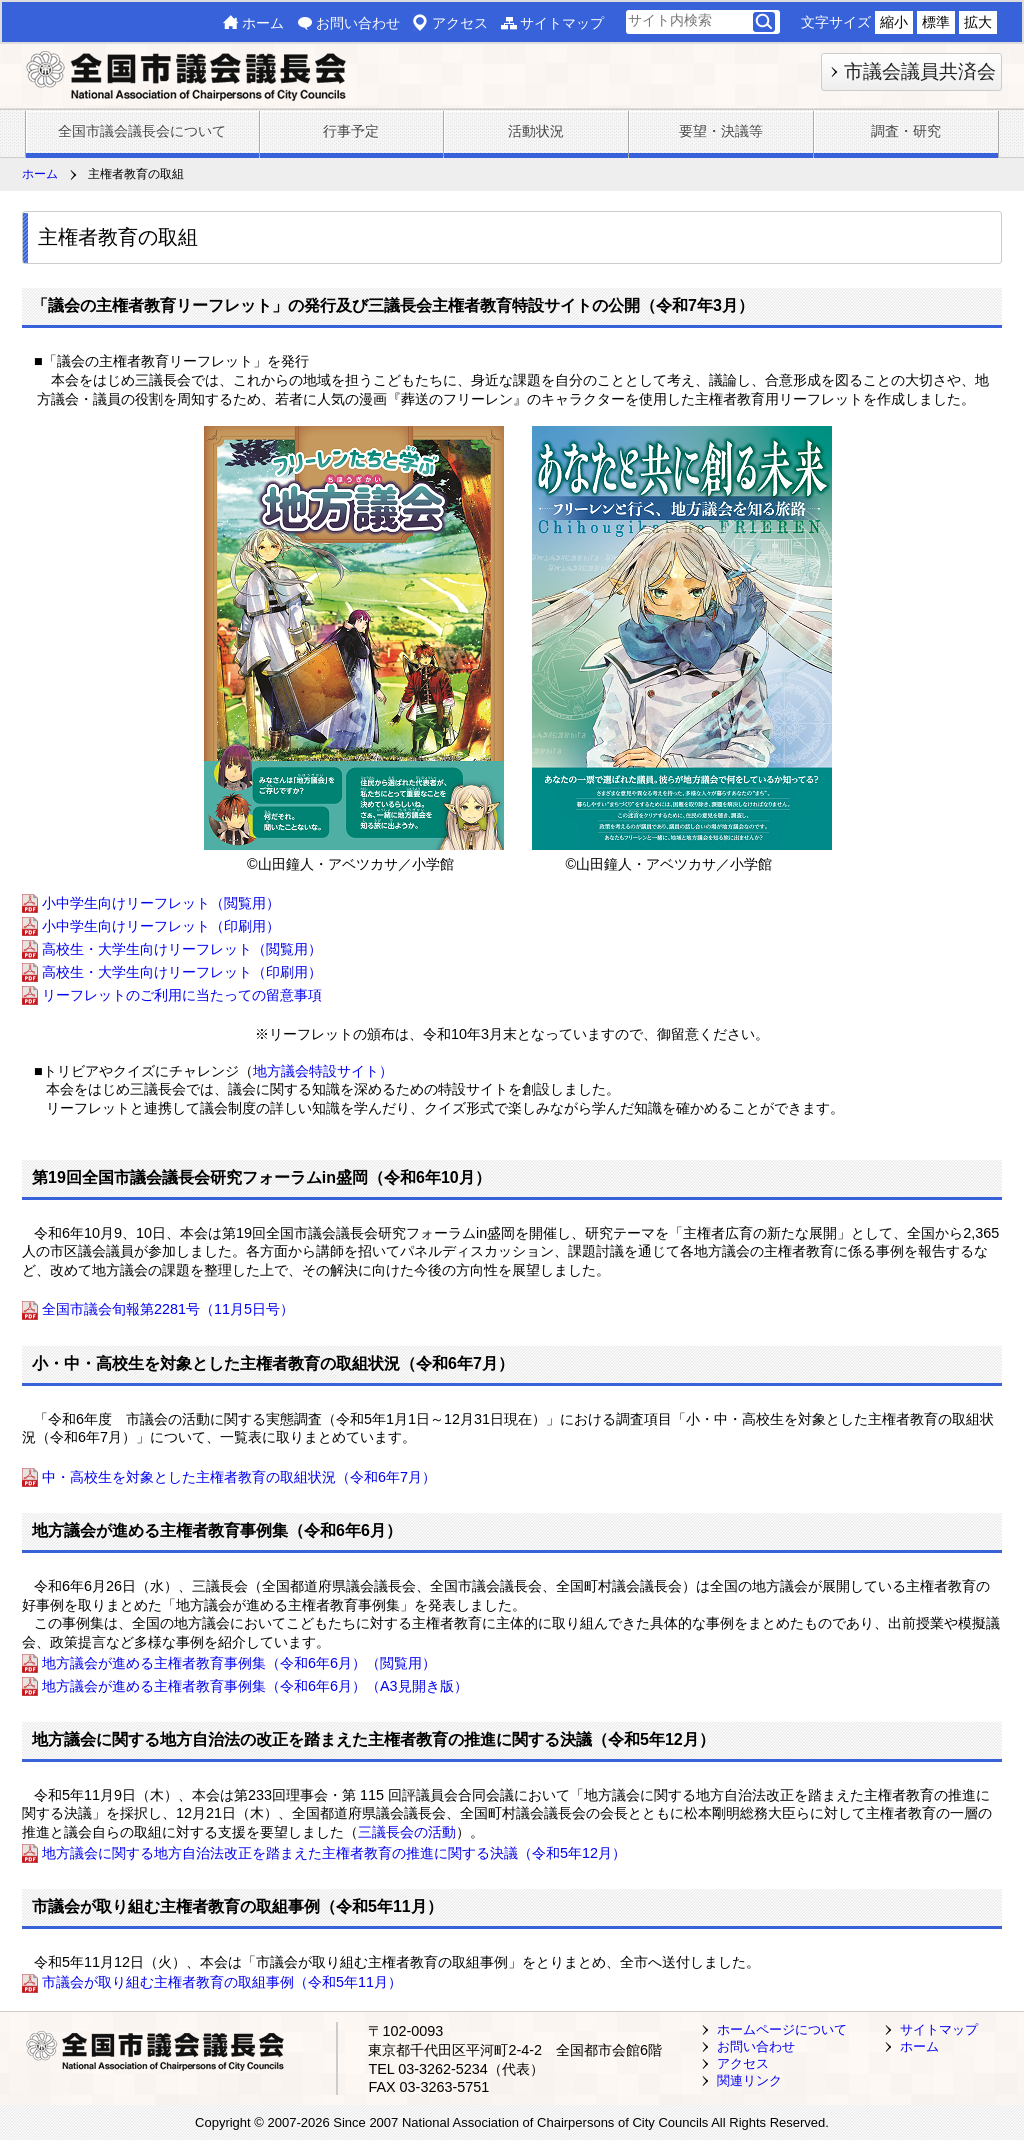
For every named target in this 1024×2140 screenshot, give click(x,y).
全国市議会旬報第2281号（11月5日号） (170, 1310)
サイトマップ (562, 23)
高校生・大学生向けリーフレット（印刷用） (182, 972)
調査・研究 (906, 131)
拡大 (978, 22)
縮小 (894, 22)
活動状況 (536, 131)
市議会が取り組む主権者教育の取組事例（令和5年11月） (222, 1983)
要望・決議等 (721, 131)
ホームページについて (782, 2029)
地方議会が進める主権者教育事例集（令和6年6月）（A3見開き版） (255, 1686)
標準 (936, 22)
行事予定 (351, 131)
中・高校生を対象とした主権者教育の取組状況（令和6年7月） (239, 1477)
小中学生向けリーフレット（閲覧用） (161, 903)
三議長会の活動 (407, 1832)
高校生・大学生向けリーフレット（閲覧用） (182, 949)
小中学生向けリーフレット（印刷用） (161, 926)
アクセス (460, 23)
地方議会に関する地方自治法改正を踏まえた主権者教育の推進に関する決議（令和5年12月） (334, 1853)
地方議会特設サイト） (323, 1071)
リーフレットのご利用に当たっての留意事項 (182, 995)
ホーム (263, 23)
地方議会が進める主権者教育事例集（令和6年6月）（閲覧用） (239, 1663)
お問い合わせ (358, 23)
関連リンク (749, 2080)
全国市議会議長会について (142, 131)
